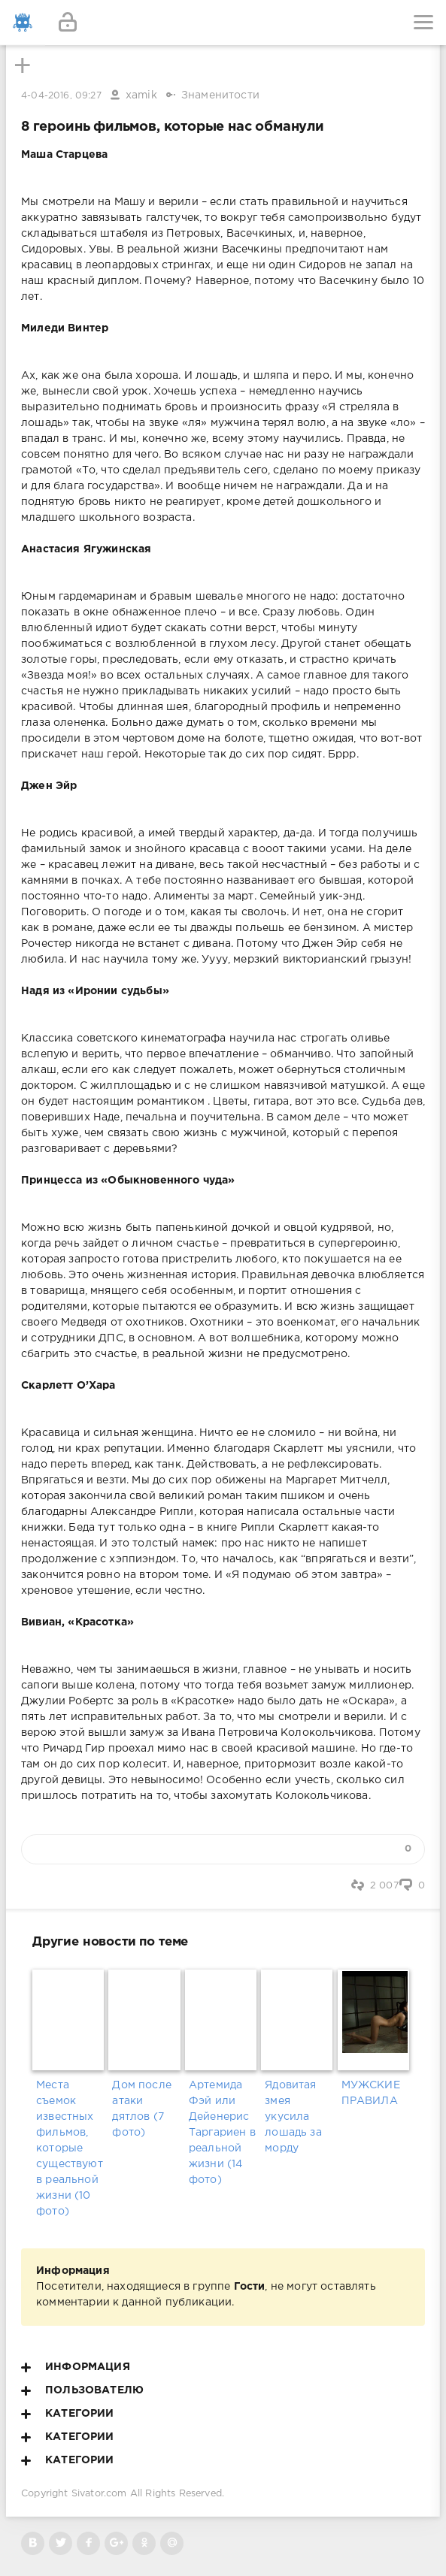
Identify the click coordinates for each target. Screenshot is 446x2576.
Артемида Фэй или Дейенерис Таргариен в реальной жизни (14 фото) (222, 2132)
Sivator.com (99, 2494)
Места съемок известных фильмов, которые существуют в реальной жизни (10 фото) (69, 2148)
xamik (141, 95)
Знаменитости (220, 95)
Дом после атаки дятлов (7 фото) (141, 2109)
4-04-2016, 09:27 (61, 96)
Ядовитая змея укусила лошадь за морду (293, 2117)
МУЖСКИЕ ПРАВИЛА (370, 2093)
